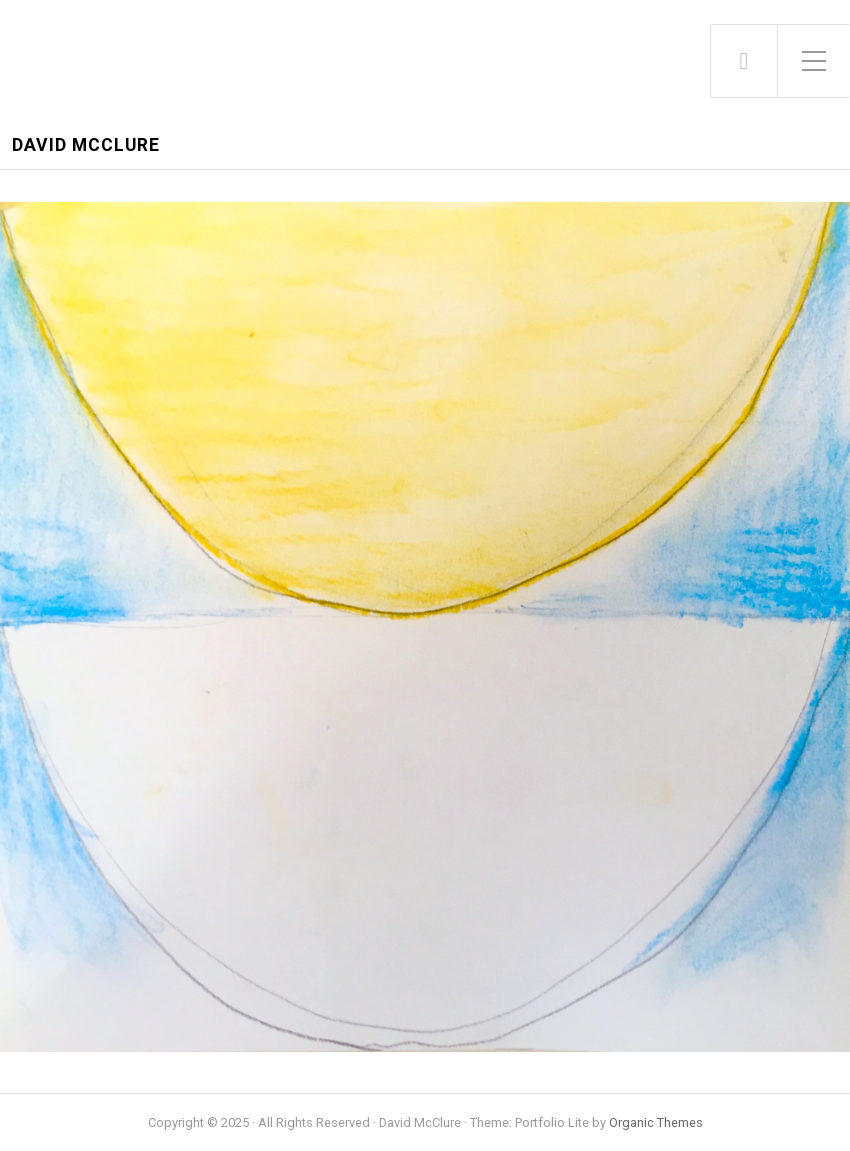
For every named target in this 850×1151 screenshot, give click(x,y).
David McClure (86, 145)
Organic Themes (656, 1122)
